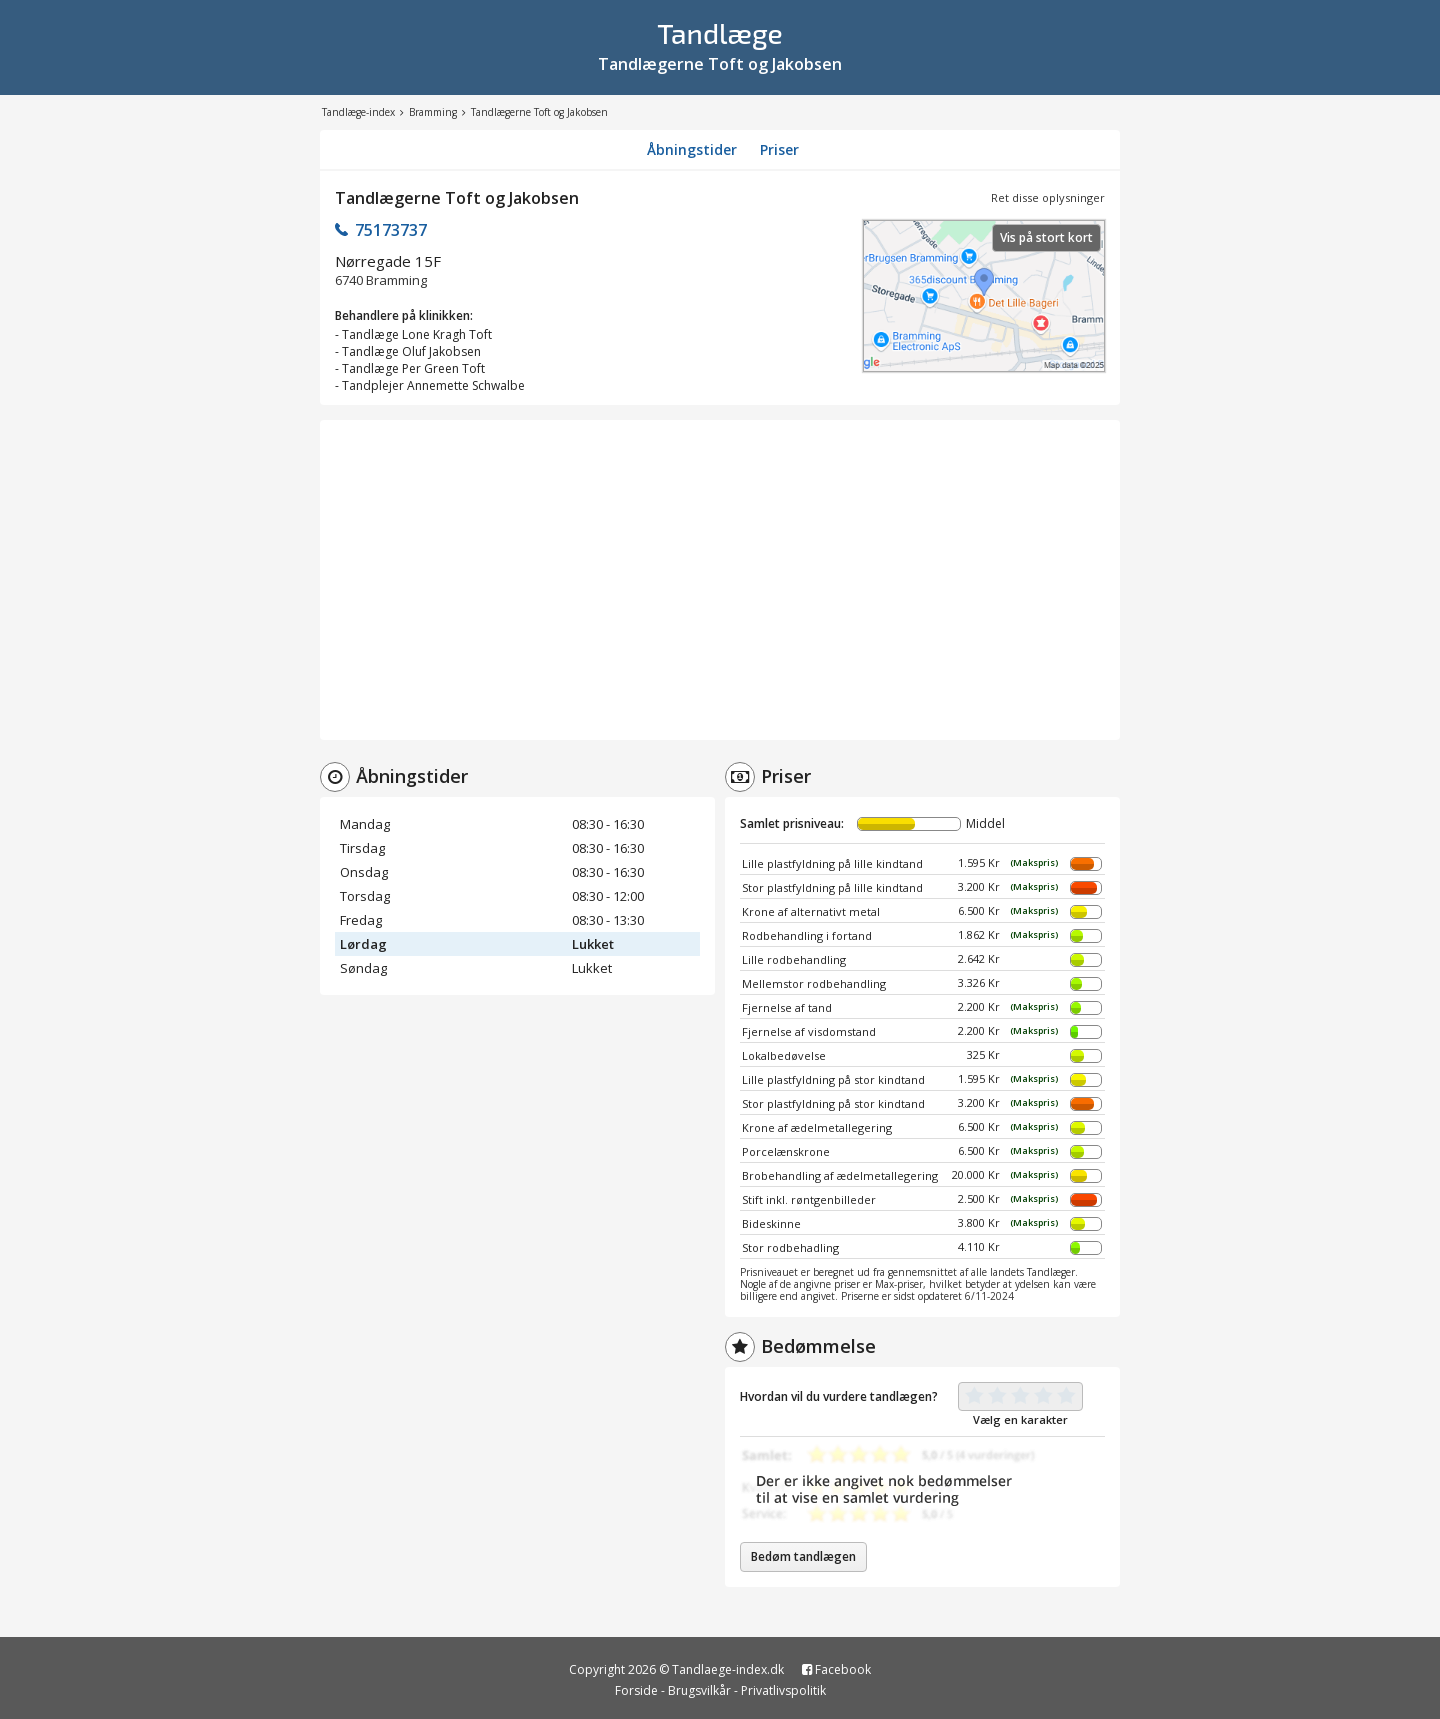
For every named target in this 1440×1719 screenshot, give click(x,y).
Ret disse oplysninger (1048, 197)
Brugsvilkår (699, 1690)
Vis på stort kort (1046, 237)
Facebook (836, 1669)
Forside (636, 1690)
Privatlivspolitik (783, 1690)
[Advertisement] (720, 580)
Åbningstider (692, 149)
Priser (779, 149)
